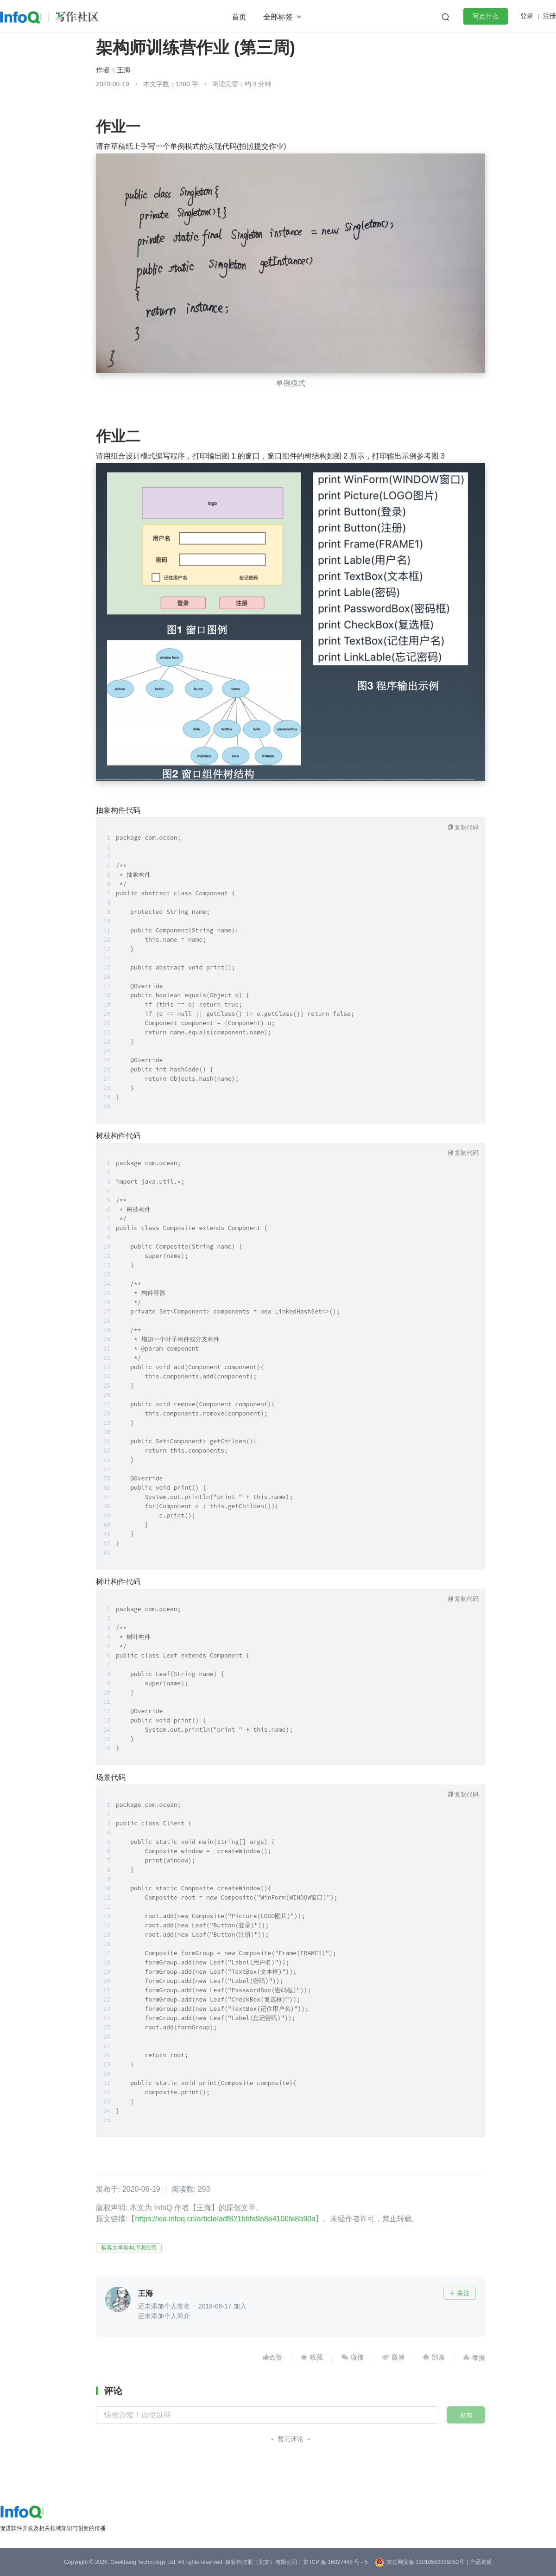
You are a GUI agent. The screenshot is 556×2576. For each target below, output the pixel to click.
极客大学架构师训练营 (129, 2247)
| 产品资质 (479, 2562)
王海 (124, 70)
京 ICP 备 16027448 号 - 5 (335, 2562)
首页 (239, 17)
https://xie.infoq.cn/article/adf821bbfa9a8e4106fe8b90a (225, 2219)
